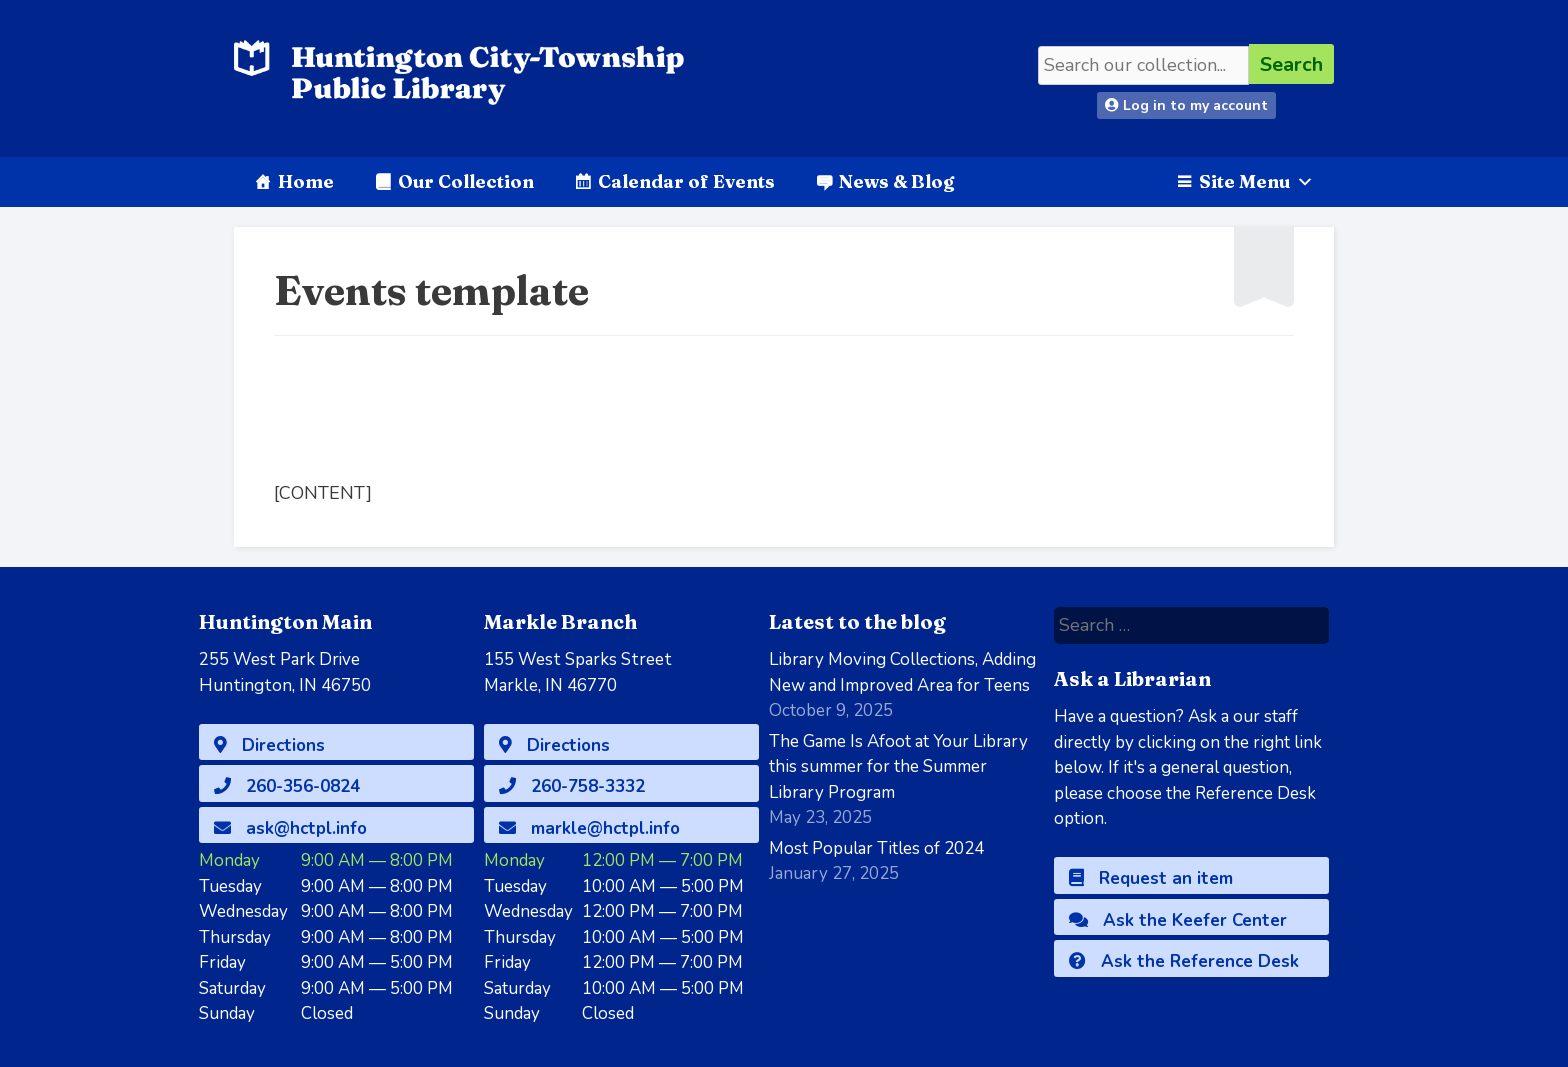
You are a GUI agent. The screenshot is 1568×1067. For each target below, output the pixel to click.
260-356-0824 (287, 786)
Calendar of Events (686, 181)
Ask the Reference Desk (1184, 961)
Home (306, 181)
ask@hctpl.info (290, 828)
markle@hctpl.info (589, 828)
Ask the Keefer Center (1178, 920)
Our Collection (466, 181)
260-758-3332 (572, 786)
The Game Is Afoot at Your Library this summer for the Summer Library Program (898, 767)
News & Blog (896, 181)
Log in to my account (1186, 105)
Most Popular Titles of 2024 (876, 848)
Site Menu (1256, 181)
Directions (269, 745)
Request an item (1151, 878)
